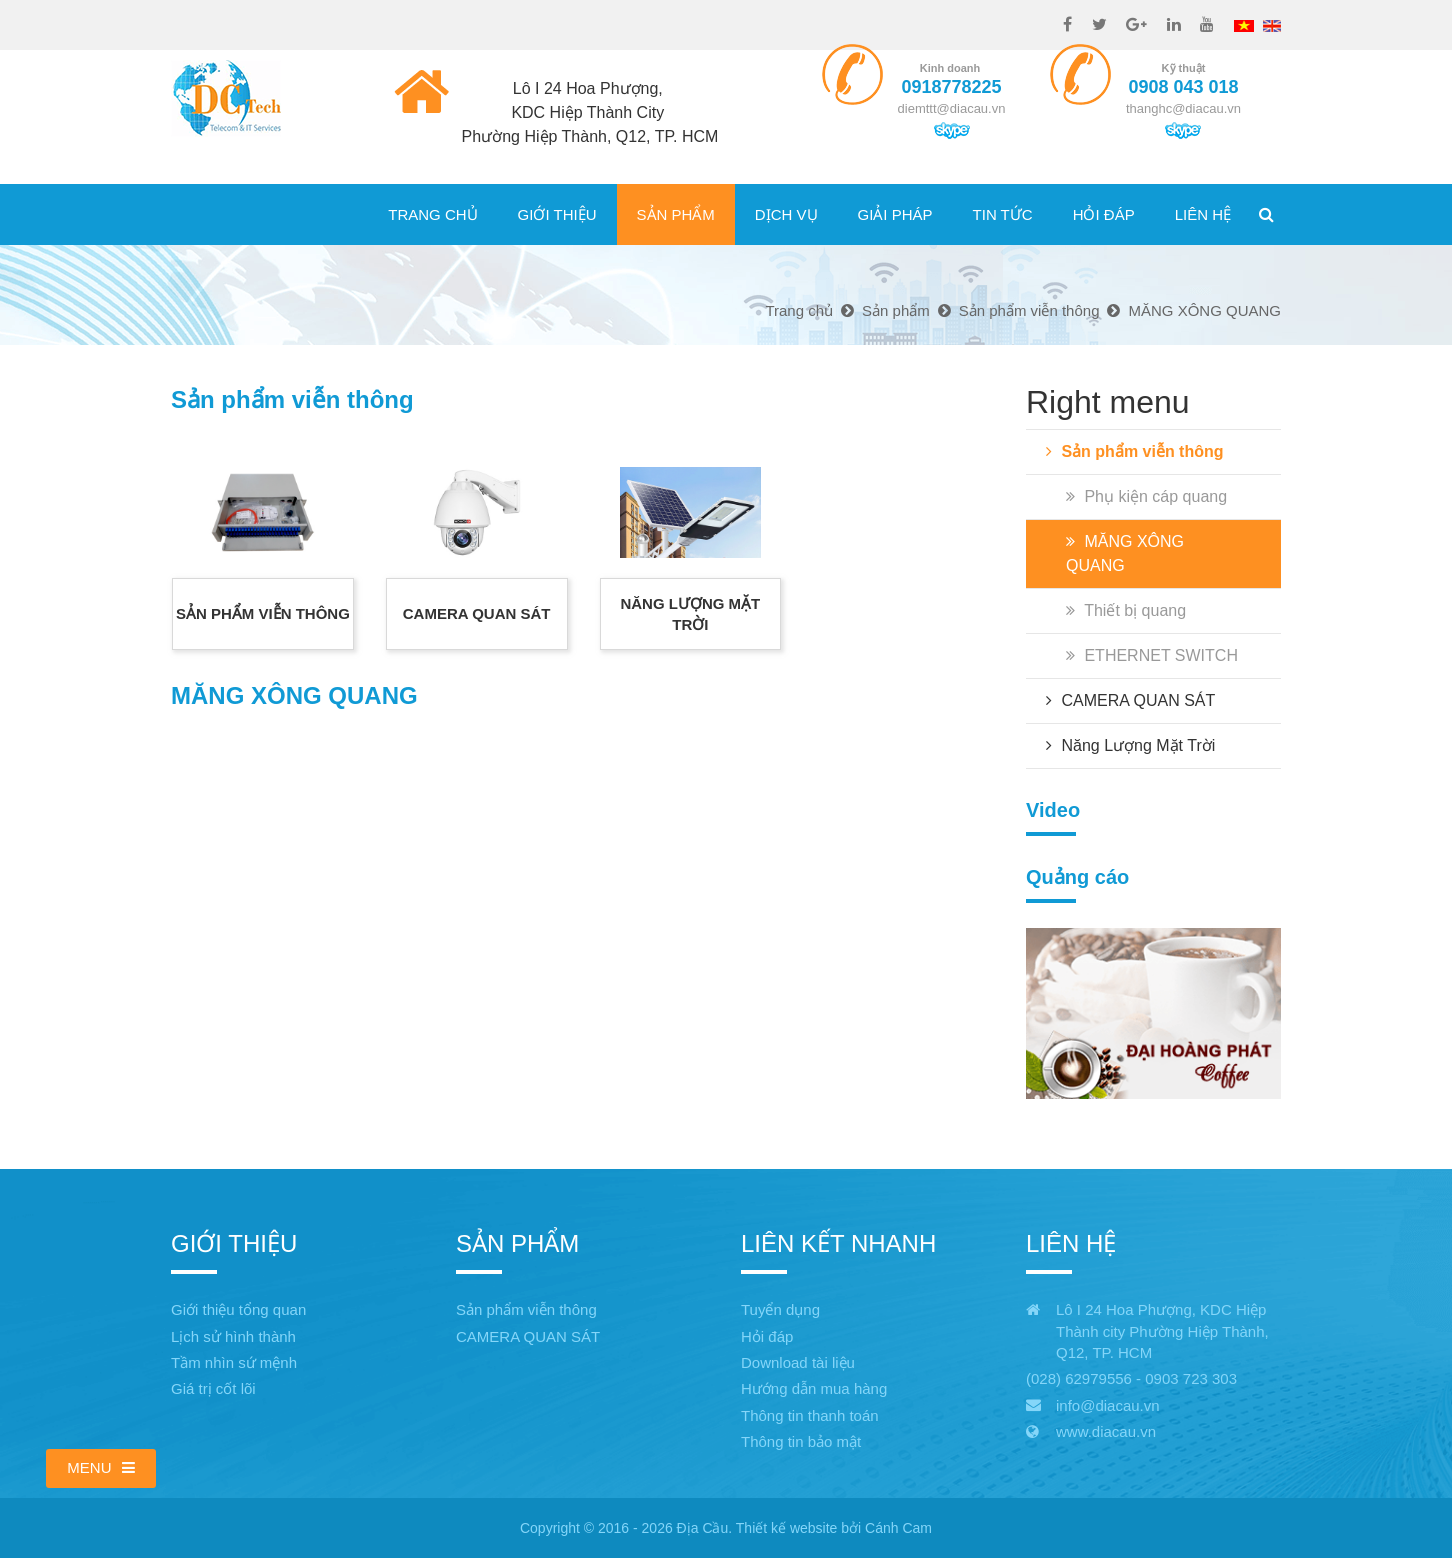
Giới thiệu (557, 214)
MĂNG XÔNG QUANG (1125, 553)
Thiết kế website (787, 1528)
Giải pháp (895, 214)
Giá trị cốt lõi (213, 1388)
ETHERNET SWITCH (1152, 655)
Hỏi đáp (1104, 214)
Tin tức (1003, 214)
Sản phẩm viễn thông (1135, 451)
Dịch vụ (786, 214)
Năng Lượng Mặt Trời (1130, 745)
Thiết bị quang (1126, 610)
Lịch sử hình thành (233, 1336)
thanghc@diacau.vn (1183, 108)
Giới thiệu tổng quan (238, 1309)
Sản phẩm (676, 214)
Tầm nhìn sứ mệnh (234, 1362)
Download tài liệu (798, 1362)
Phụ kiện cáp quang (1146, 496)
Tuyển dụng (780, 1309)
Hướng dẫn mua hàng (814, 1388)
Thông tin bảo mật (801, 1441)
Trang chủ (432, 214)
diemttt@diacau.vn (952, 108)
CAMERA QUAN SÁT (1130, 700)
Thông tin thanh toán (810, 1415)
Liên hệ (1203, 214)
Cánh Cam (898, 1528)
